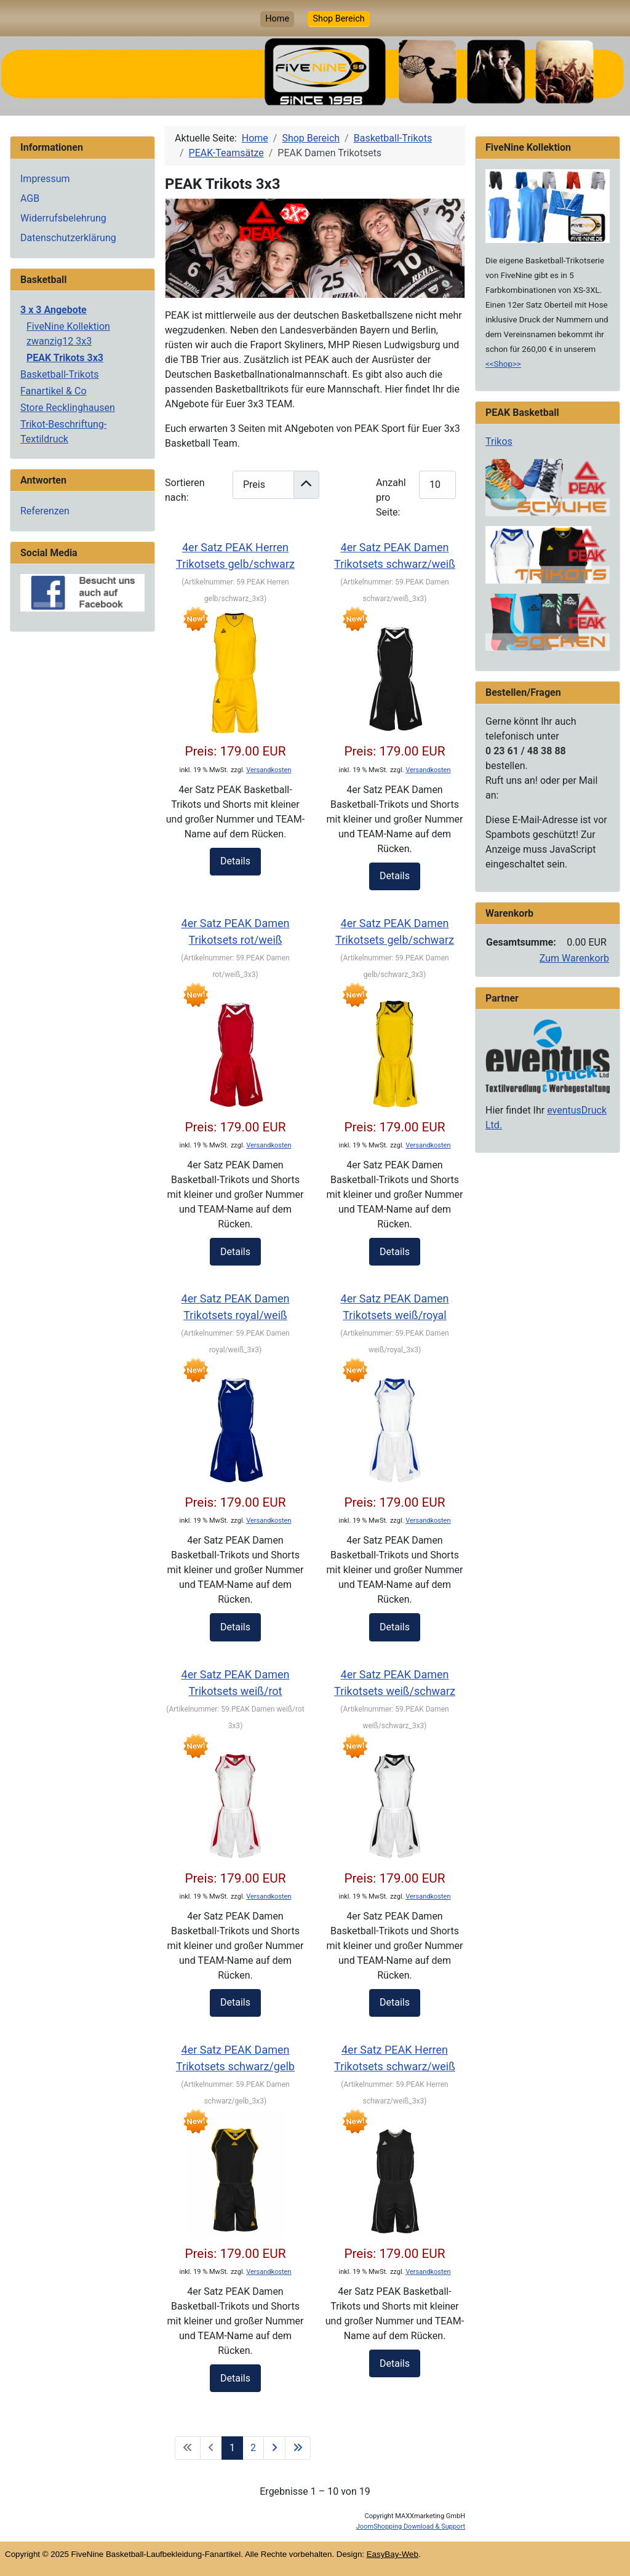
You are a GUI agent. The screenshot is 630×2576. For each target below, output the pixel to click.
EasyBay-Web (392, 2554)
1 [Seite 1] (232, 2448)
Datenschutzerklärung (68, 238)
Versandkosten (268, 770)
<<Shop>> (503, 364)
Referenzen (45, 511)
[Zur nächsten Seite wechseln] (274, 2448)
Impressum (45, 179)
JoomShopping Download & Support (410, 2526)
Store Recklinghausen (67, 407)
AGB (29, 198)
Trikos (498, 441)
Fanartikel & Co (53, 391)
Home (277, 19)
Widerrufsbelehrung (63, 218)
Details (235, 861)
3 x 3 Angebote (53, 310)
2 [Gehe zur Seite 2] (253, 2448)
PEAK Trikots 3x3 (64, 358)
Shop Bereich (338, 19)
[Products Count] (437, 484)
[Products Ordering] (263, 484)
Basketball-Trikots (59, 374)
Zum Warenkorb (574, 958)
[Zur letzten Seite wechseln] (298, 2448)
